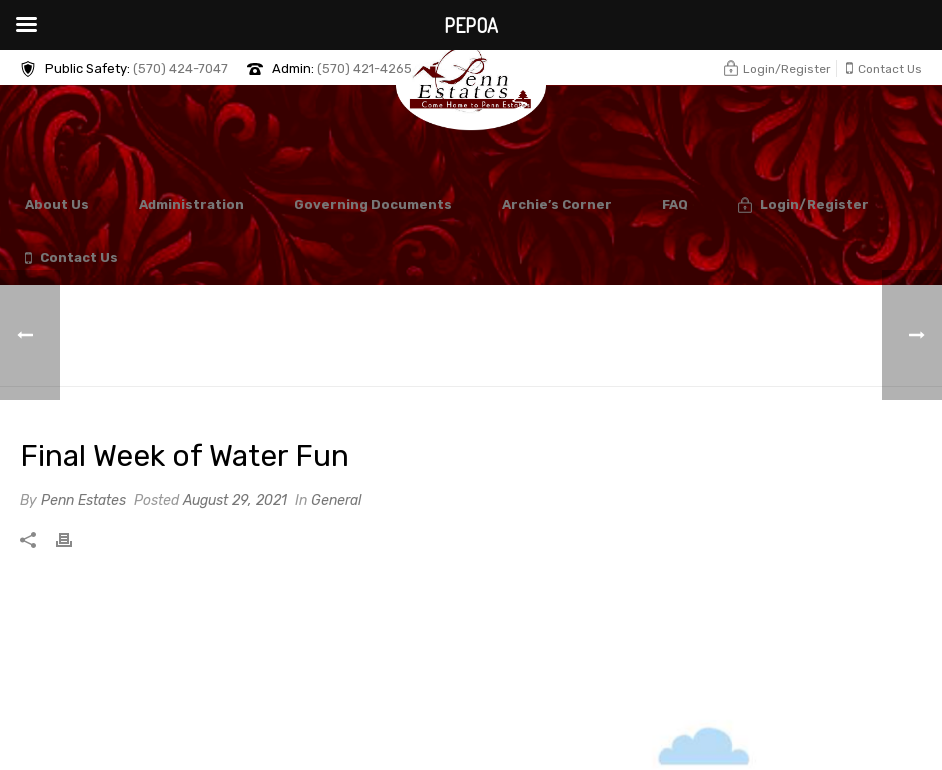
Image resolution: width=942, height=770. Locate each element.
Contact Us (71, 258)
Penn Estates (83, 500)
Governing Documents (373, 204)
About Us (57, 204)
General (336, 500)
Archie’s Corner (557, 204)
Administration (191, 204)
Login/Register (803, 205)
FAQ (675, 204)
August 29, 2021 (235, 500)
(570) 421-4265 (364, 68)
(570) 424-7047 (180, 68)
